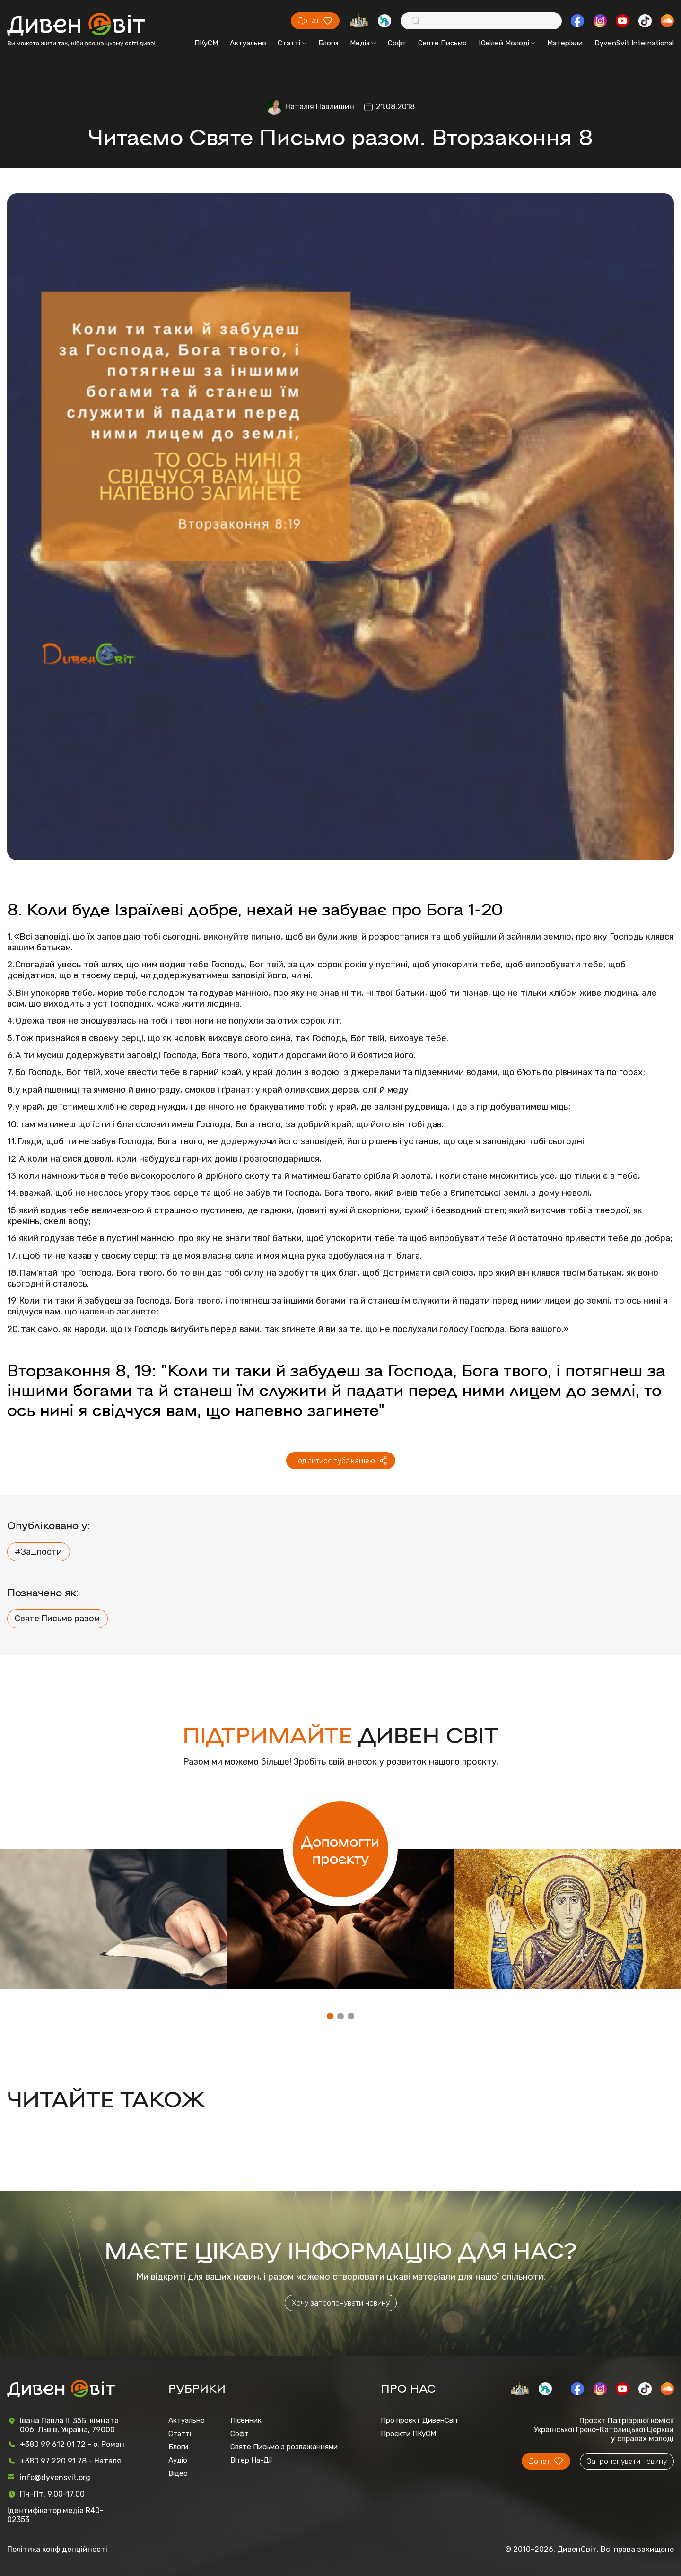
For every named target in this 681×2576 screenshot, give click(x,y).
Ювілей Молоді (507, 43)
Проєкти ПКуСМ (408, 2433)
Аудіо (177, 2460)
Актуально (248, 43)
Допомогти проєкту (340, 1849)
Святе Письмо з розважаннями (284, 2447)
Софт (397, 43)
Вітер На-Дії (251, 2460)
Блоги (328, 43)
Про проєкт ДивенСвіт (420, 2420)
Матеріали (565, 43)
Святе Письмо (442, 43)
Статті (292, 43)
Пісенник (246, 2420)
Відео (178, 2473)
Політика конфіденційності (57, 2549)
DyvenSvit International (634, 43)
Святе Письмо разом (57, 1618)
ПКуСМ (206, 43)
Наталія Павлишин (319, 106)
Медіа (363, 43)
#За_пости (38, 1552)
